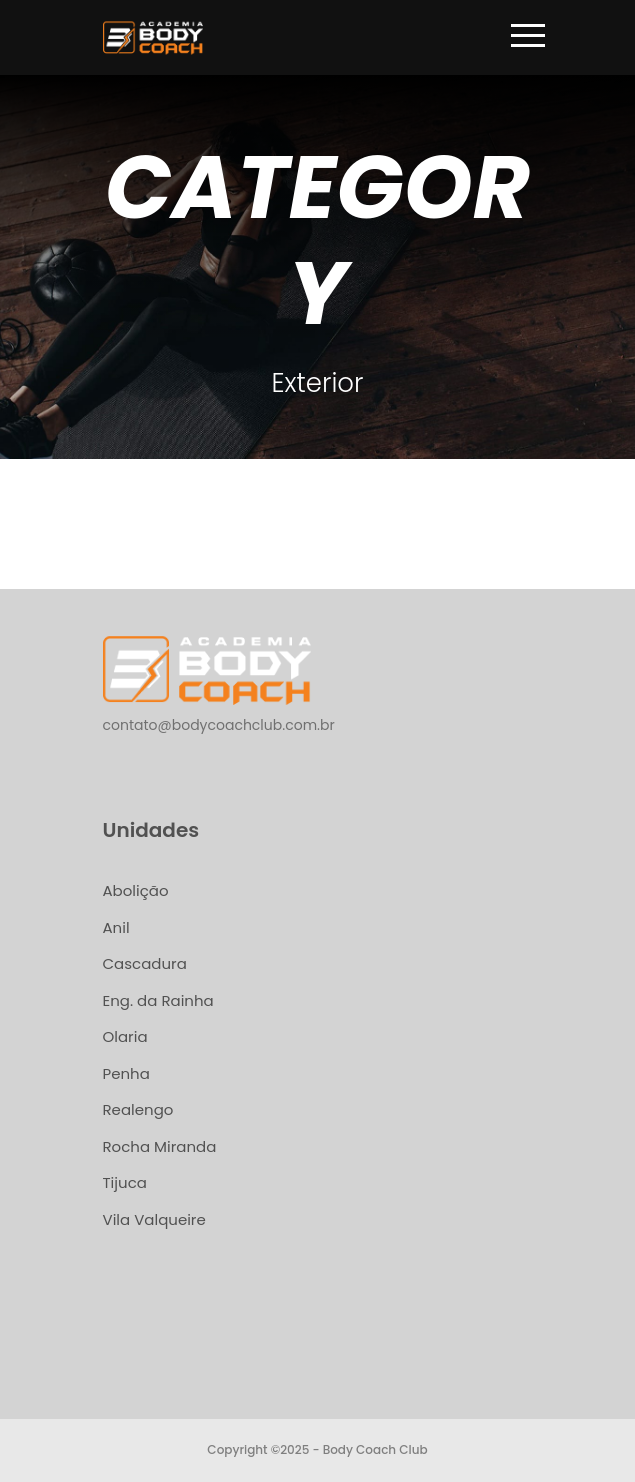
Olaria (125, 1036)
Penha (126, 1073)
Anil (116, 927)
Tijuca (125, 1182)
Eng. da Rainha (158, 1000)
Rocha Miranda (160, 1146)
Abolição (136, 890)
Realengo (138, 1109)
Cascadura (145, 963)
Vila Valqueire (154, 1219)
